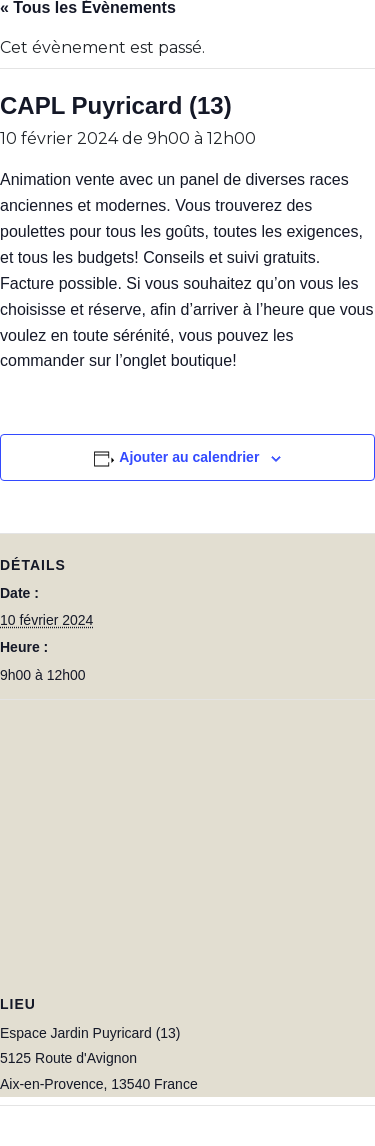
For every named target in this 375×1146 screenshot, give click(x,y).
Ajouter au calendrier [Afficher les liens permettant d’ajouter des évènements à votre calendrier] (189, 457)
